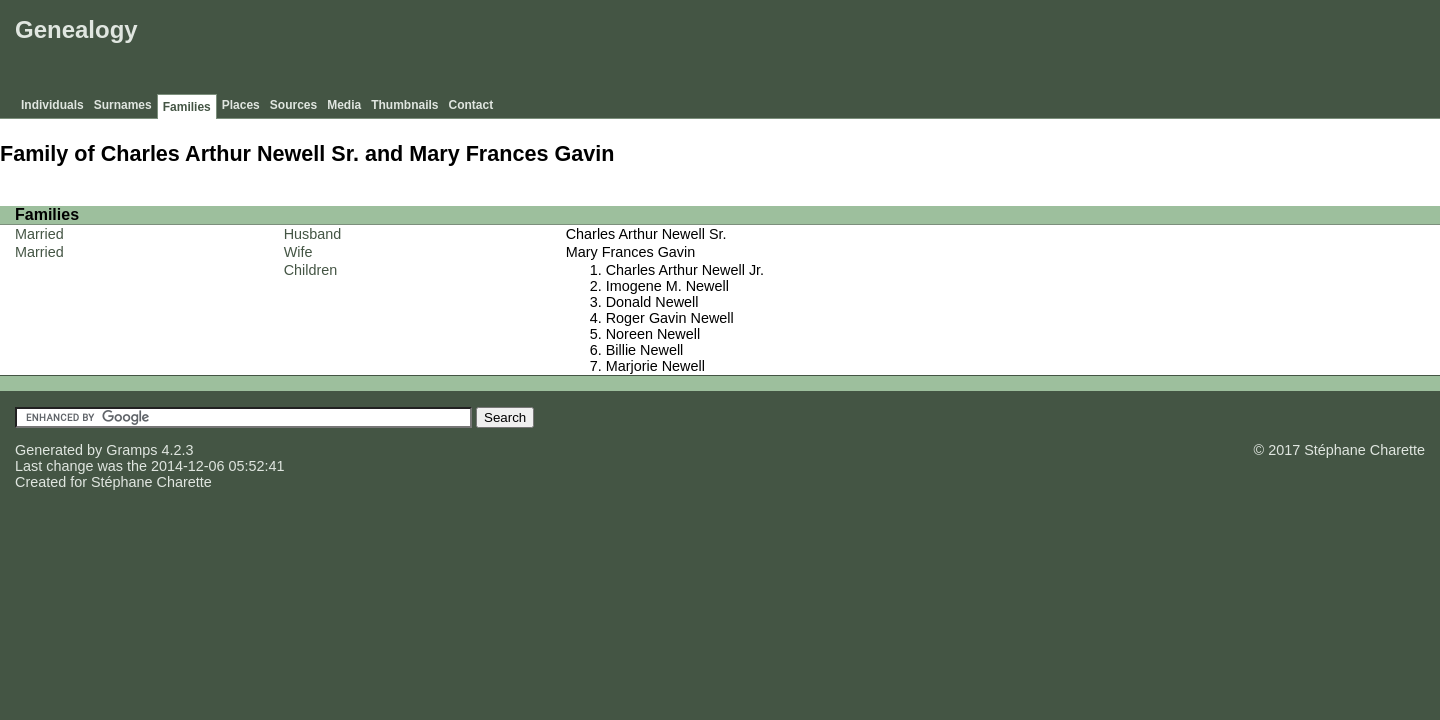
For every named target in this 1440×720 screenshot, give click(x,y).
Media (344, 105)
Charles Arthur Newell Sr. (646, 234)
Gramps (131, 450)
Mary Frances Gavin (631, 252)
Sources (293, 105)
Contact (471, 105)
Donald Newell (652, 302)
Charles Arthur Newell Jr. (685, 270)
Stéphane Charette (151, 482)
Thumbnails (404, 105)
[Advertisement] (1071, 50)
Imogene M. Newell (667, 286)
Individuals (52, 105)
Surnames (123, 105)
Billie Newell (645, 350)
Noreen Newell (653, 334)
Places (241, 105)
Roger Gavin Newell (670, 318)
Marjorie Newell (655, 366)
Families (187, 107)
